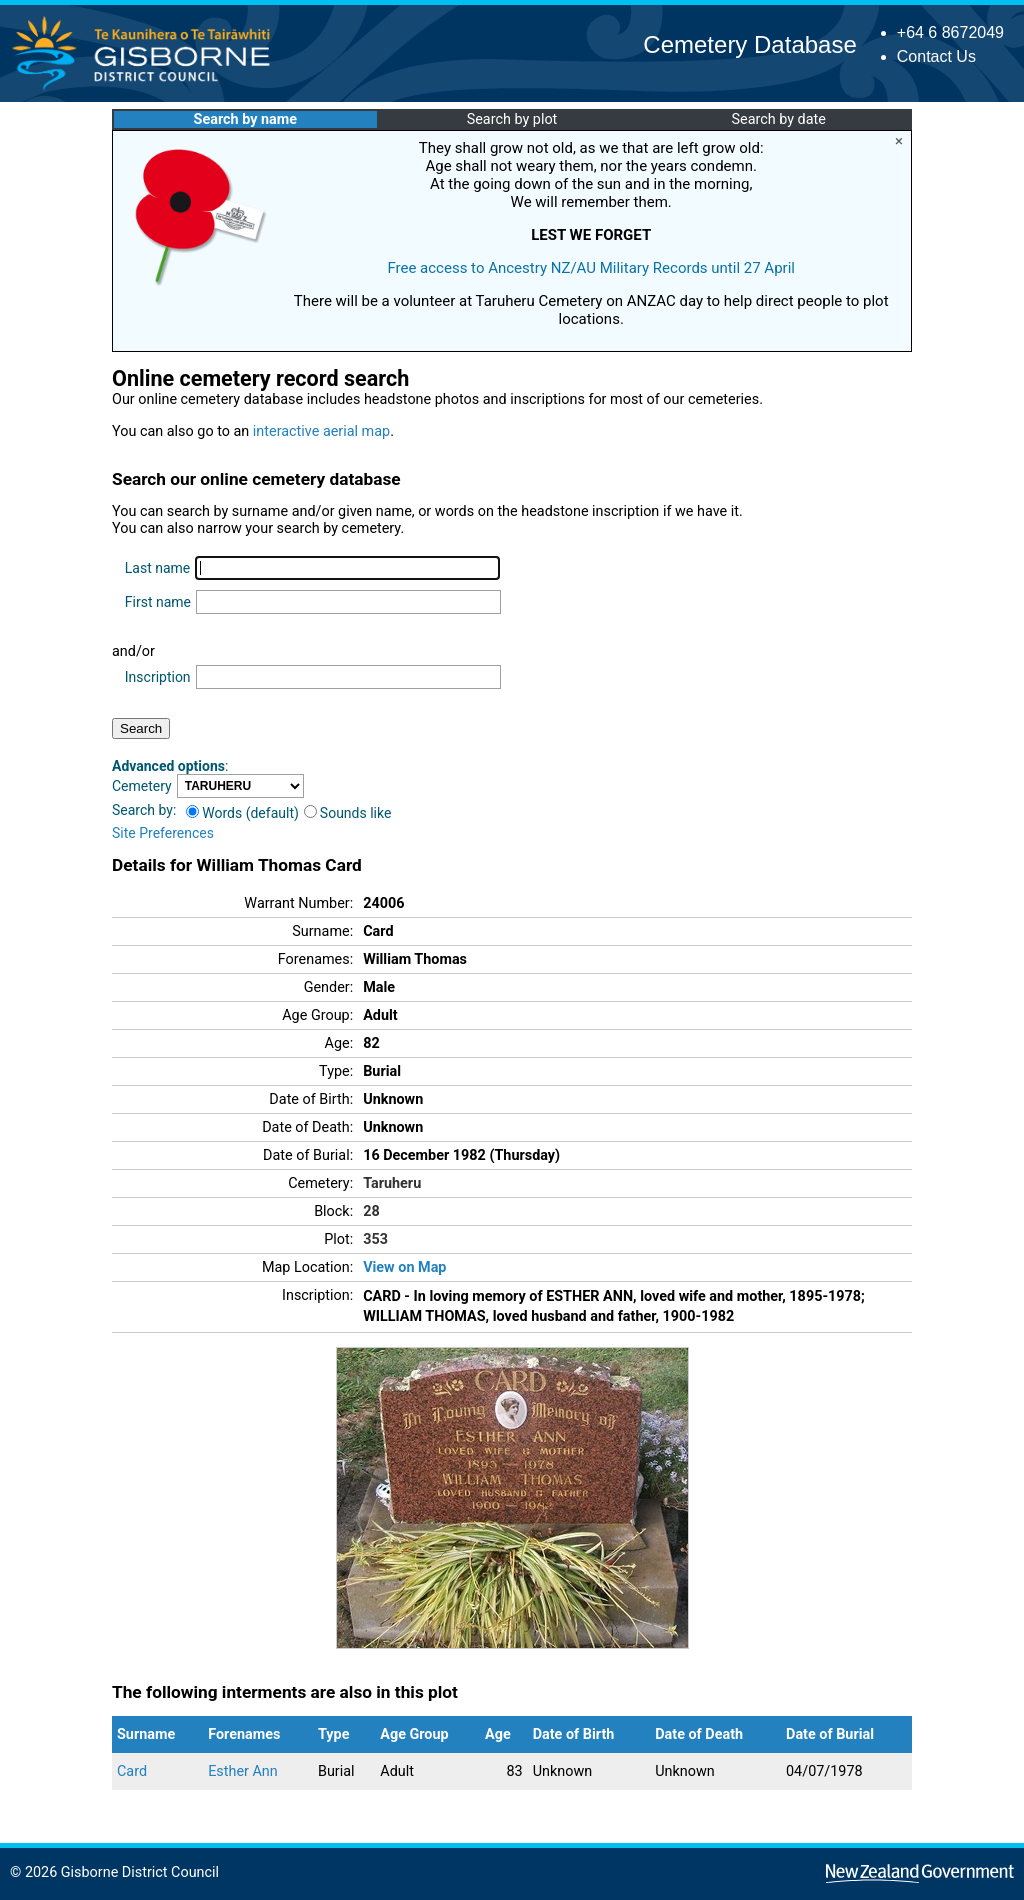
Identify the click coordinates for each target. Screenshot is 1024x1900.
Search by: (144, 810)
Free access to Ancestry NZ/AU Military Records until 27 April (591, 268)
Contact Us (936, 56)
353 (375, 1239)
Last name (157, 568)
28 (371, 1211)
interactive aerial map (321, 431)
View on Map (404, 1267)
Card (132, 1771)
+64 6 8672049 (950, 32)
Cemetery (142, 786)
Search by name (245, 119)
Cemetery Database (749, 44)
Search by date (778, 119)
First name (158, 602)
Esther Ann (243, 1771)
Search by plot (512, 119)
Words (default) (242, 813)
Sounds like (348, 813)
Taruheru (392, 1183)
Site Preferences (163, 833)
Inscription (158, 677)
